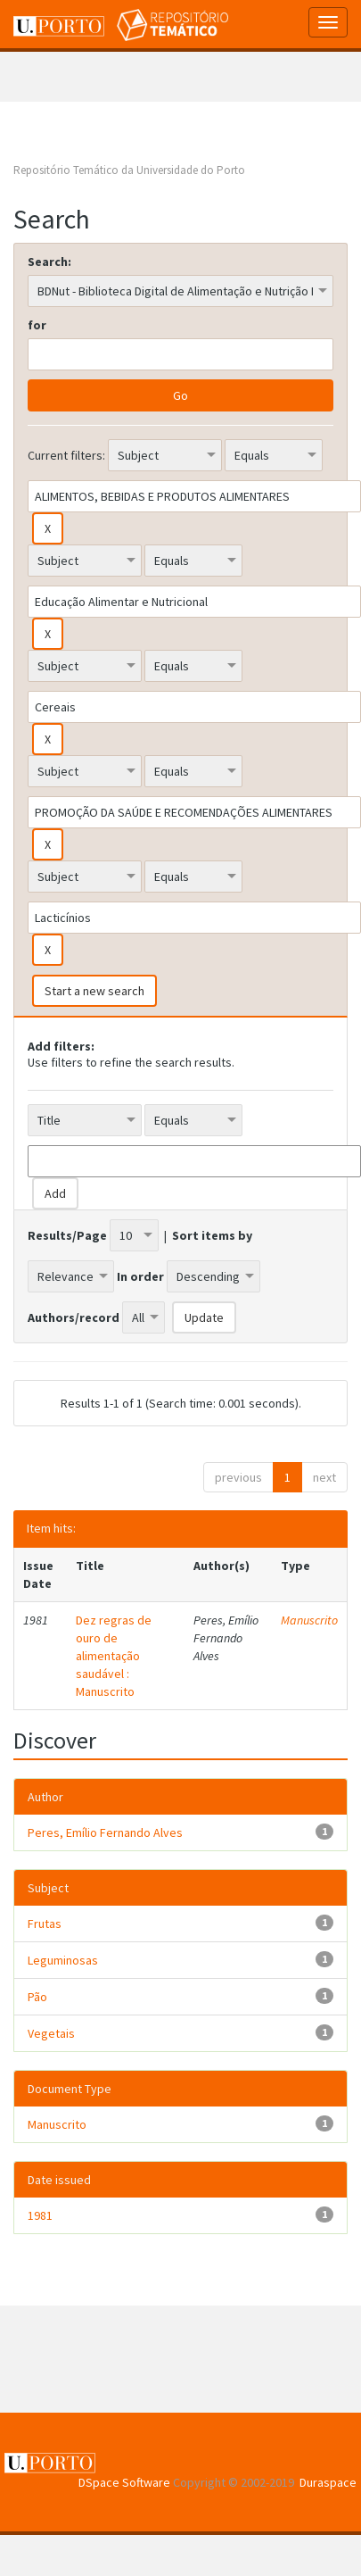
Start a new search (94, 991)
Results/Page (67, 1235)
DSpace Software (124, 2482)
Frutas (45, 1923)
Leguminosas (63, 1960)
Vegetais (51, 2033)
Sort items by (212, 1235)
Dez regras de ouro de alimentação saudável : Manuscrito (114, 1655)
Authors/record (73, 1317)
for (37, 325)
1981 (40, 2215)
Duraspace (328, 2482)
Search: (49, 261)
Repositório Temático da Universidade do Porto (129, 170)
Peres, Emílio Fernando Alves (105, 1832)
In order (140, 1276)
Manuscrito (309, 1620)
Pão (37, 1997)
